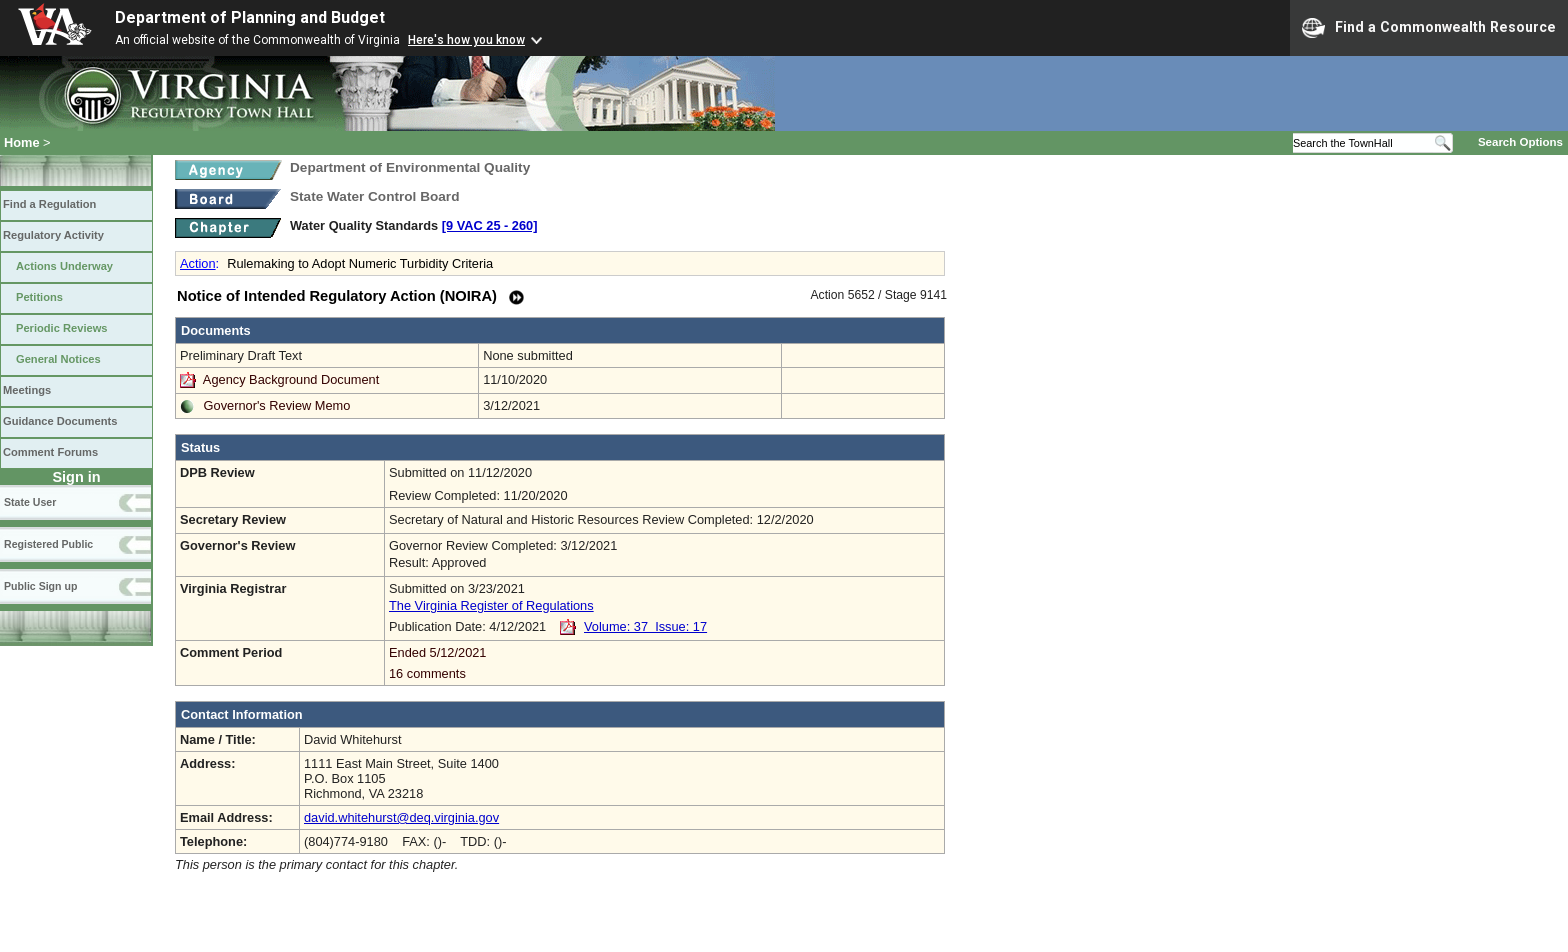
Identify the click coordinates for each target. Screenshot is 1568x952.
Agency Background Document (291, 379)
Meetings (27, 390)
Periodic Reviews (62, 328)
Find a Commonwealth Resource (1429, 28)
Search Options (1520, 142)
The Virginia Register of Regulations (491, 605)
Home (22, 142)
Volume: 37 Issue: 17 (645, 626)
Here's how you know (466, 40)
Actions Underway (64, 266)
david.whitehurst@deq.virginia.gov (401, 817)
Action (198, 263)
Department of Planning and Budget (250, 17)
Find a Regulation (49, 204)
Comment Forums (50, 452)
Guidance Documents (60, 421)
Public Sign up (40, 586)
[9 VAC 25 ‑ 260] (490, 225)
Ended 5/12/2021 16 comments (664, 663)
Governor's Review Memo (277, 405)
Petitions (39, 297)
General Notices (58, 359)
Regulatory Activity (53, 235)
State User (30, 502)
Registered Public (48, 544)
